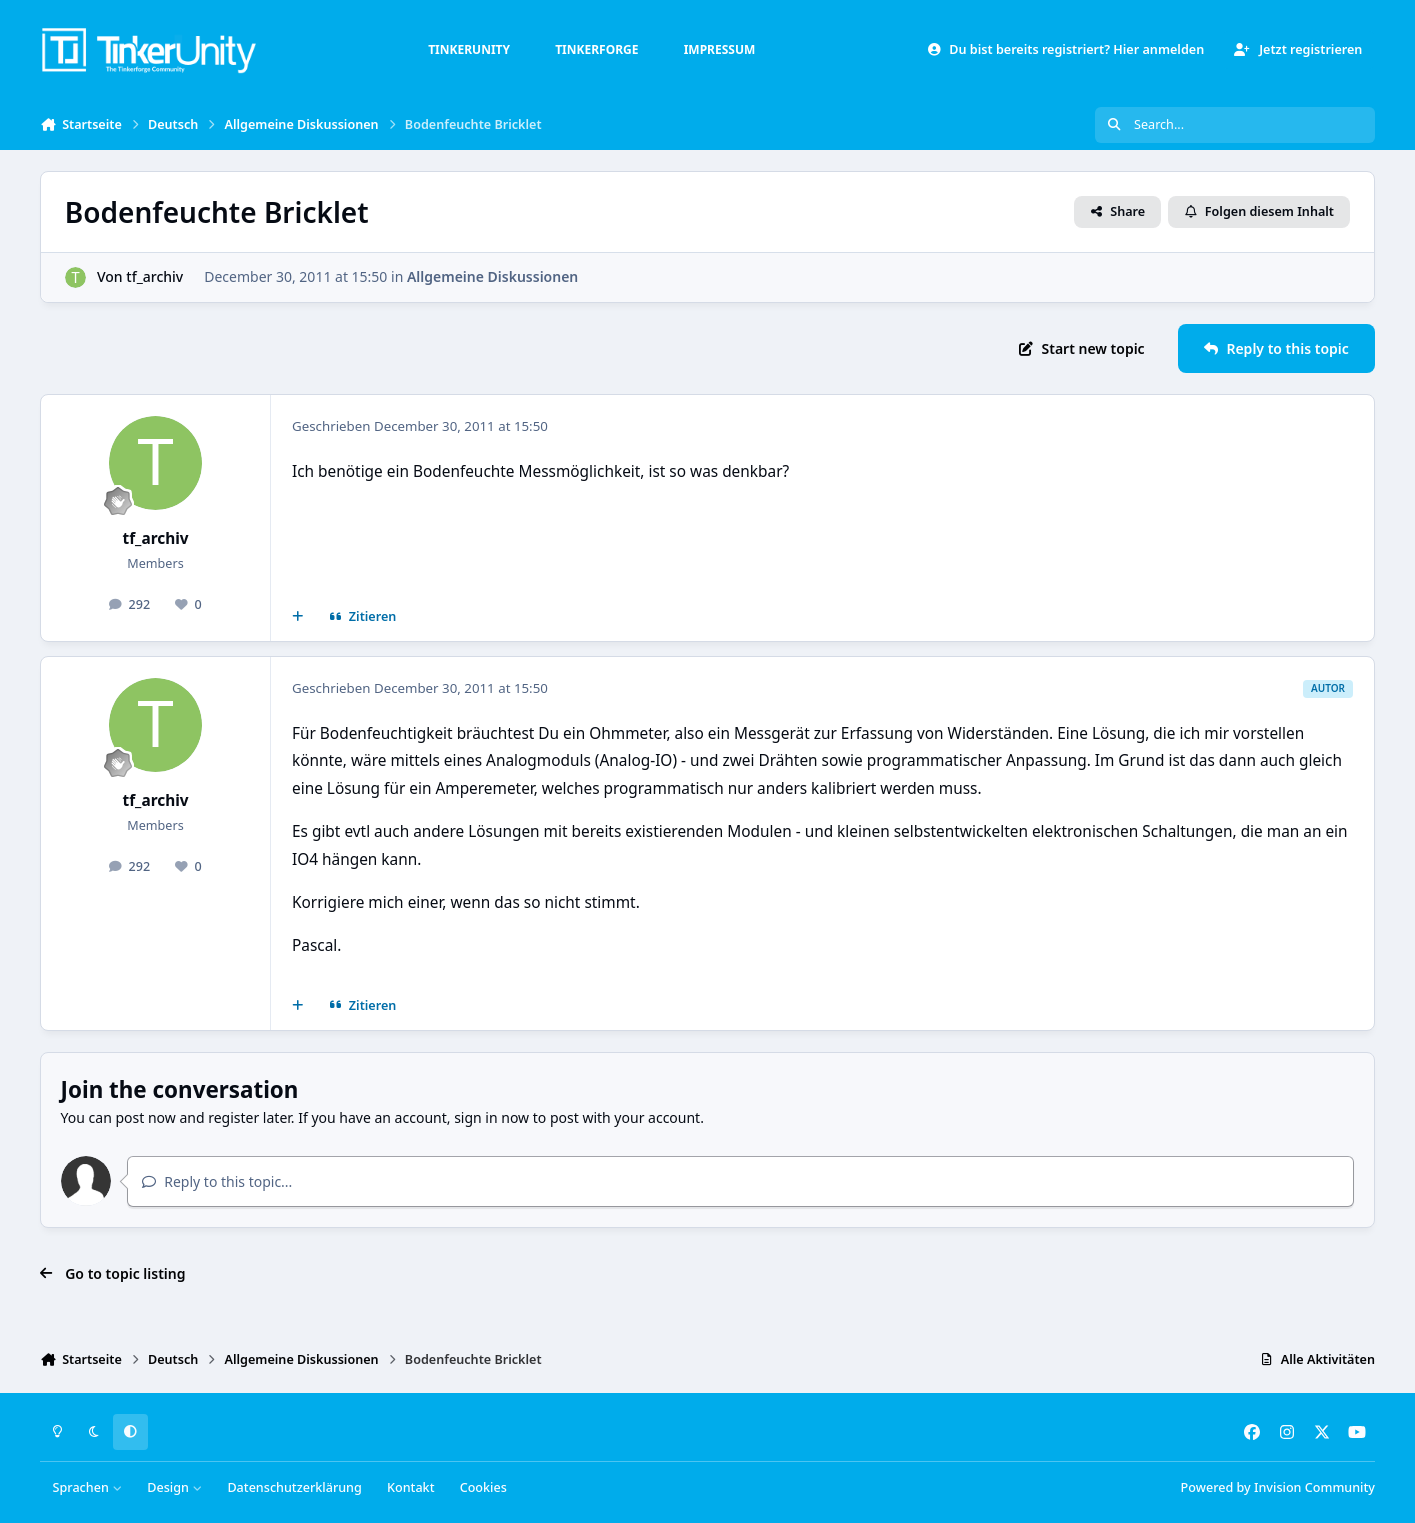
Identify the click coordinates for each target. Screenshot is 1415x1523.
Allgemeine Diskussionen (492, 276)
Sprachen (88, 1487)
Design (174, 1487)
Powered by (1278, 1487)
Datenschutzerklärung (294, 1487)
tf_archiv (154, 276)
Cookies (483, 1487)
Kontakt (410, 1487)
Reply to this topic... (217, 1181)
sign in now (491, 1117)
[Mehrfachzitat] (298, 617)
